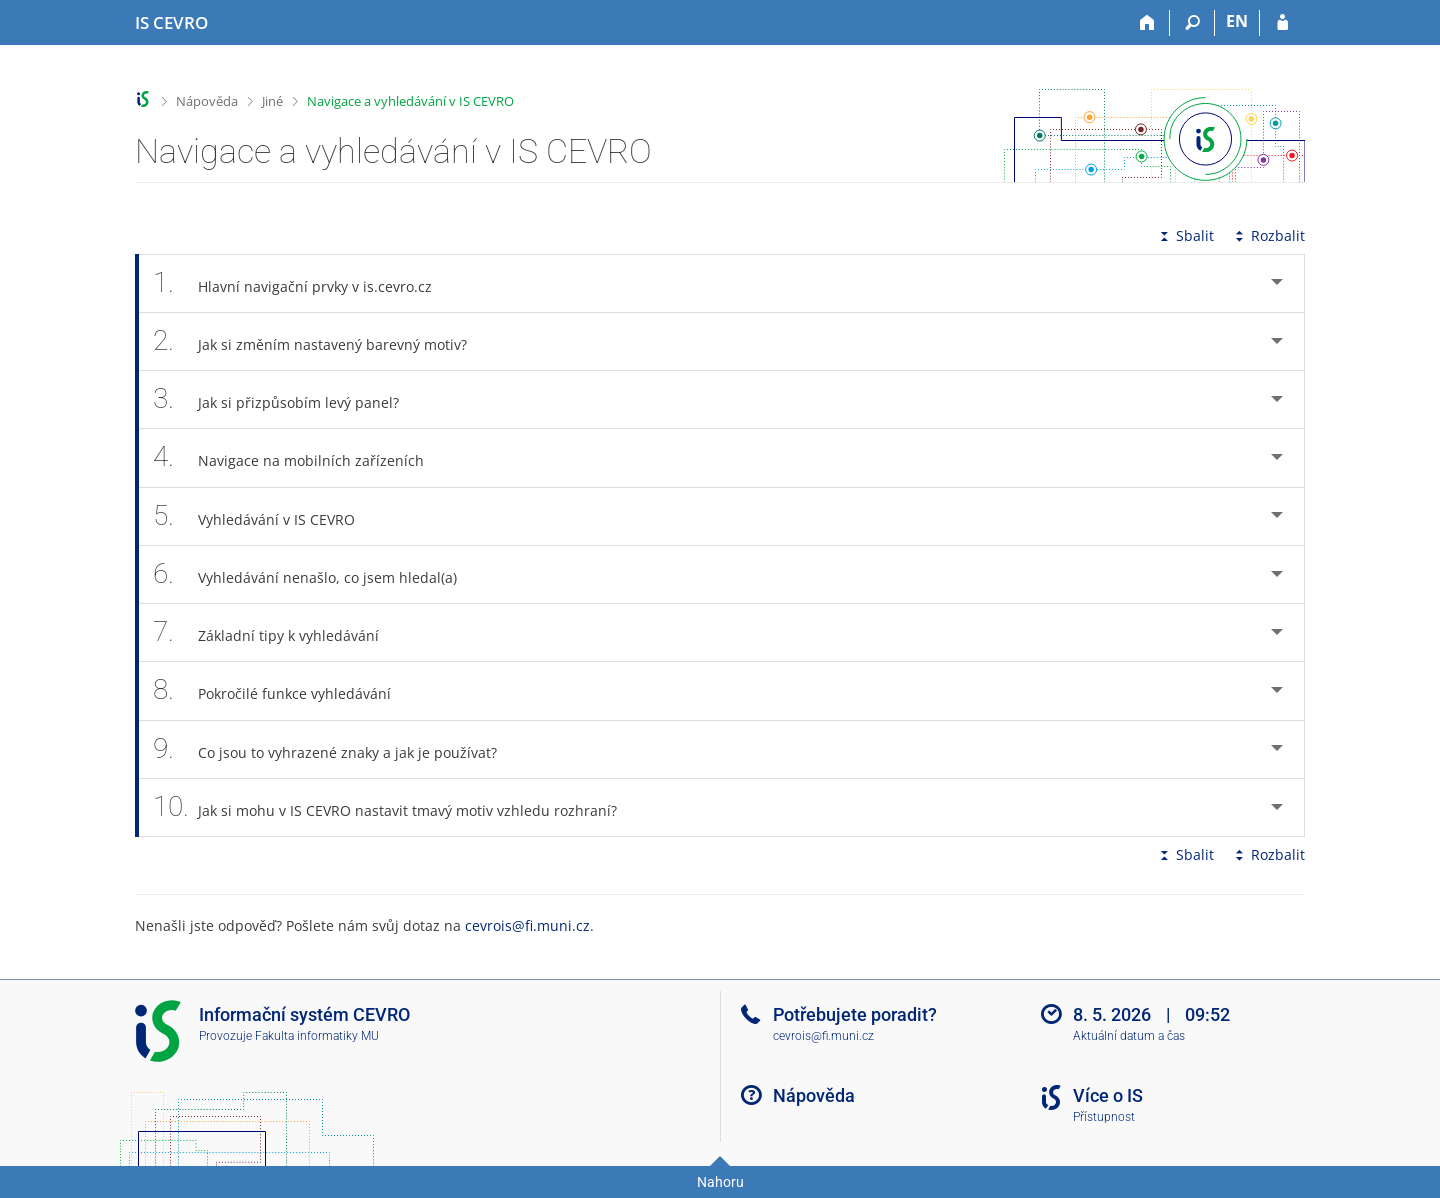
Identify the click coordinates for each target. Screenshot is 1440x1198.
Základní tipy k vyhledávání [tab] (277, 632)
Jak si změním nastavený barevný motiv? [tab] (321, 341)
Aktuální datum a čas (1129, 1036)
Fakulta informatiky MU (317, 1036)
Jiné (272, 101)
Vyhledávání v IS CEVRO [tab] (265, 516)
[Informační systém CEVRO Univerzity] (171, 23)
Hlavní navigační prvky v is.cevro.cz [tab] (303, 283)
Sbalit (1185, 235)
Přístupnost (1104, 1117)
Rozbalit (1268, 235)
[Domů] (1147, 23)
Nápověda (207, 101)
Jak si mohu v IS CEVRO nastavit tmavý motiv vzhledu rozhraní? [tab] (396, 807)
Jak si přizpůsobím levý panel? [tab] (287, 399)
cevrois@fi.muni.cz (527, 925)
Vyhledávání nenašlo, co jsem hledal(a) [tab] (316, 574)
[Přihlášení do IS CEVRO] (1282, 23)
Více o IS (1108, 1095)
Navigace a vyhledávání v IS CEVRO (410, 101)
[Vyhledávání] (1192, 23)
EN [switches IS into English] (1237, 21)
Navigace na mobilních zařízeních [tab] (299, 457)
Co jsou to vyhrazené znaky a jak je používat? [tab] (336, 749)
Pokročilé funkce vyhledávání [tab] (283, 690)
